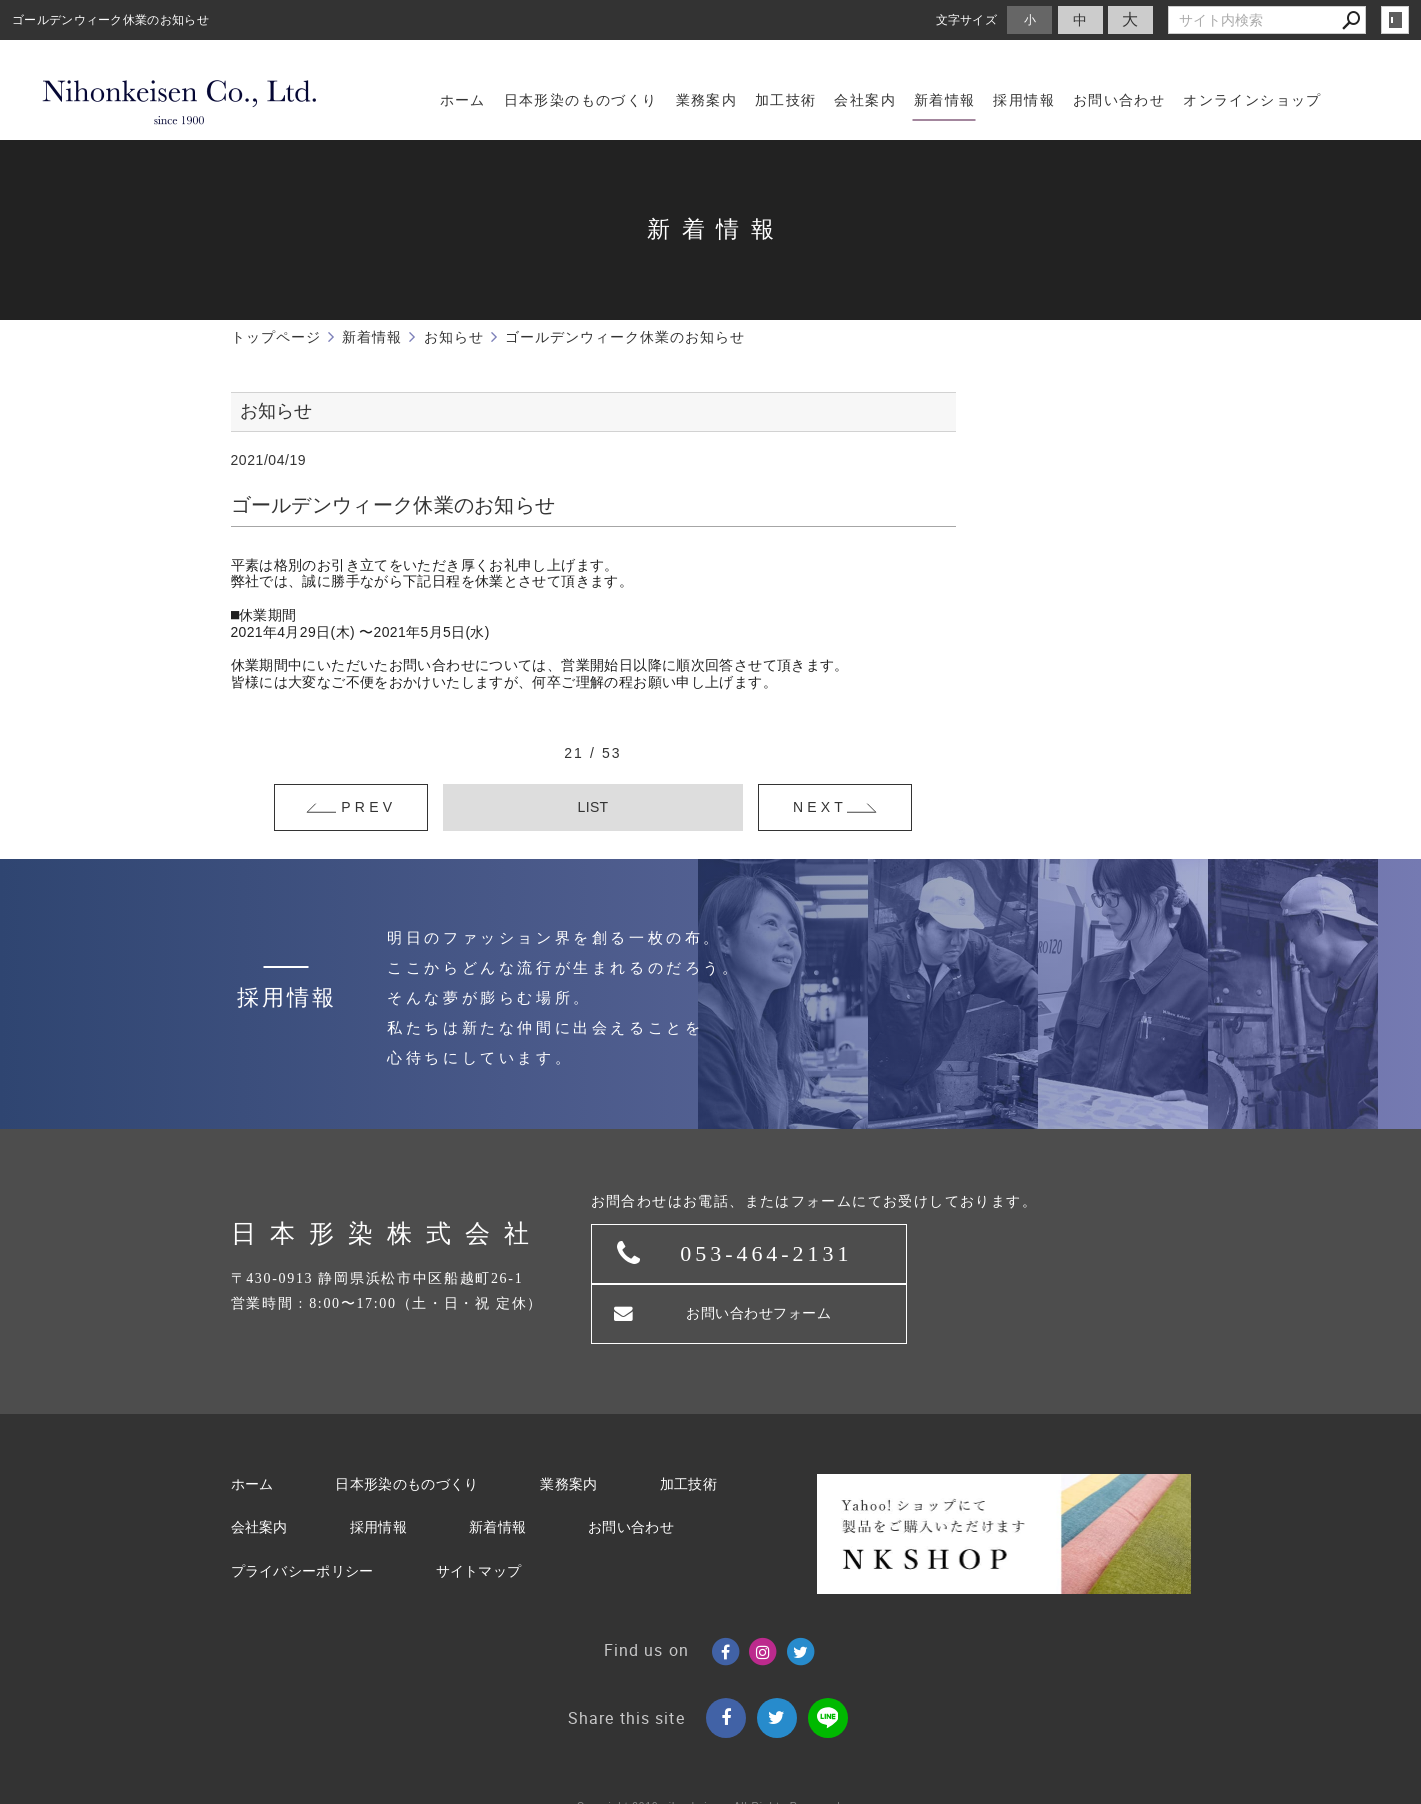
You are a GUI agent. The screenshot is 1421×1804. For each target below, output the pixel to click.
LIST (593, 807)
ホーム (252, 1428)
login (1395, 20)
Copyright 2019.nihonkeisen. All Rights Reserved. (711, 1750)
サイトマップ (479, 1515)
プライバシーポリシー (302, 1515)
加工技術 (688, 1428)
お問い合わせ (631, 1472)
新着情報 (497, 1472)
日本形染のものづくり (406, 1428)
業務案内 (568, 1428)
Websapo (710, 1784)
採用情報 (378, 1472)
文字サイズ (967, 19)
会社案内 (259, 1472)
